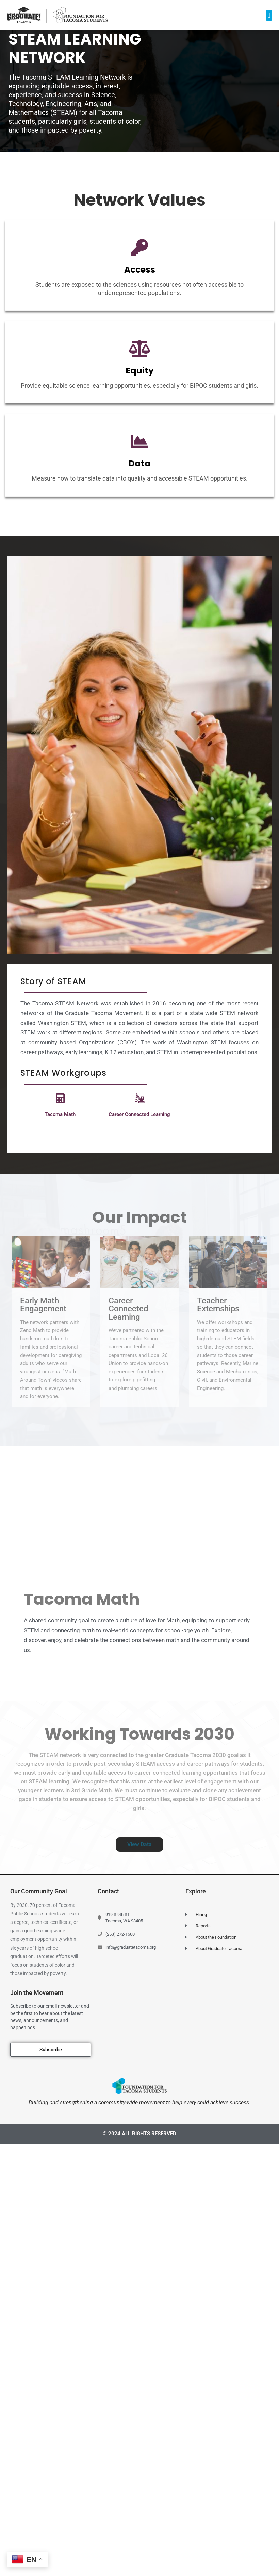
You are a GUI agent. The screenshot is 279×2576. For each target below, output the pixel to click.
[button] (269, 15)
